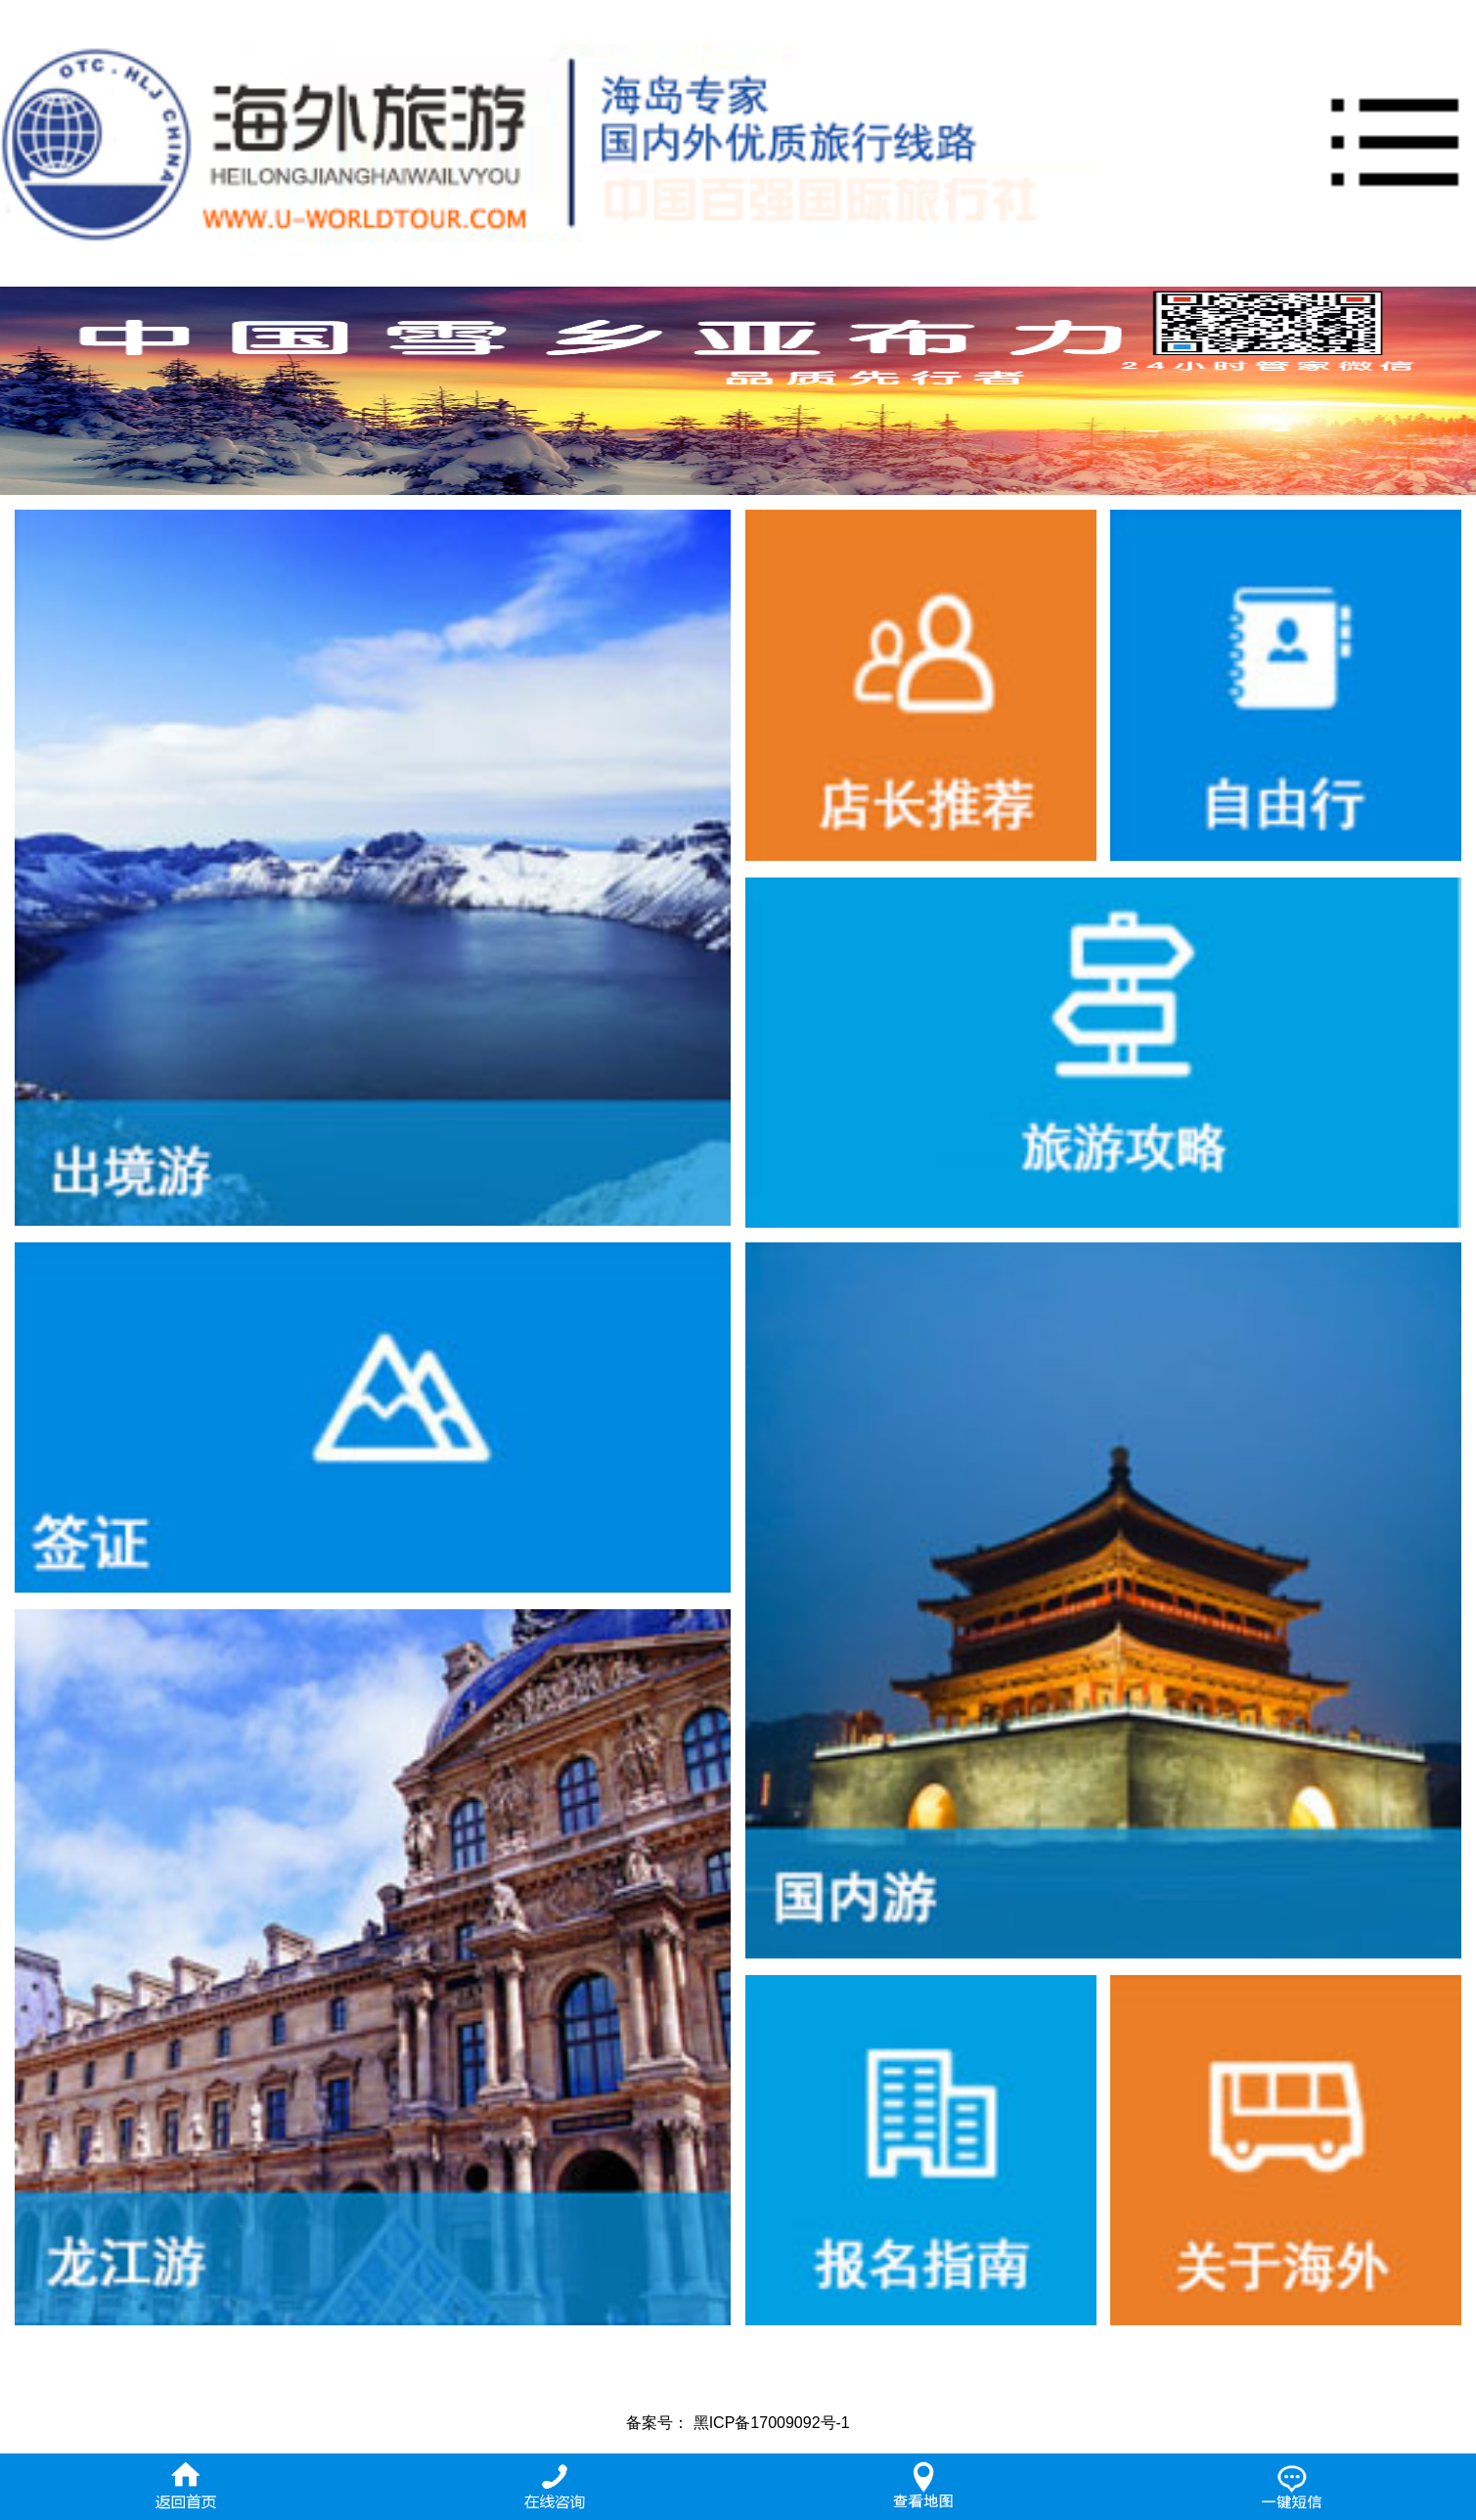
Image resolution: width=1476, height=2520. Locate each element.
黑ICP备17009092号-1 (771, 2422)
